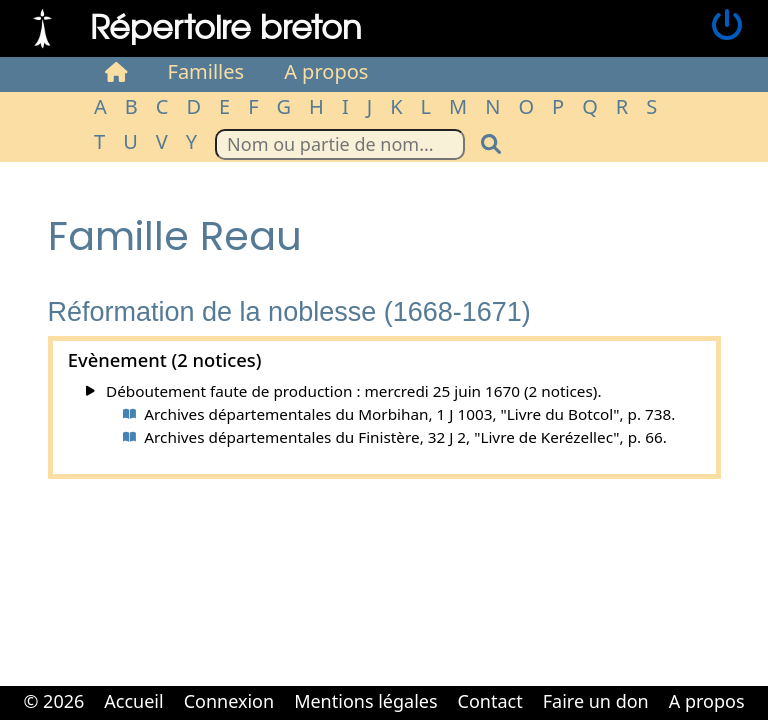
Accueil (133, 701)
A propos (326, 71)
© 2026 (53, 701)
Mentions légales (365, 701)
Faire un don (596, 701)
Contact (490, 701)
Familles (206, 71)
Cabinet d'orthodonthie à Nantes (370, 718)
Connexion (229, 701)
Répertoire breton (226, 25)
